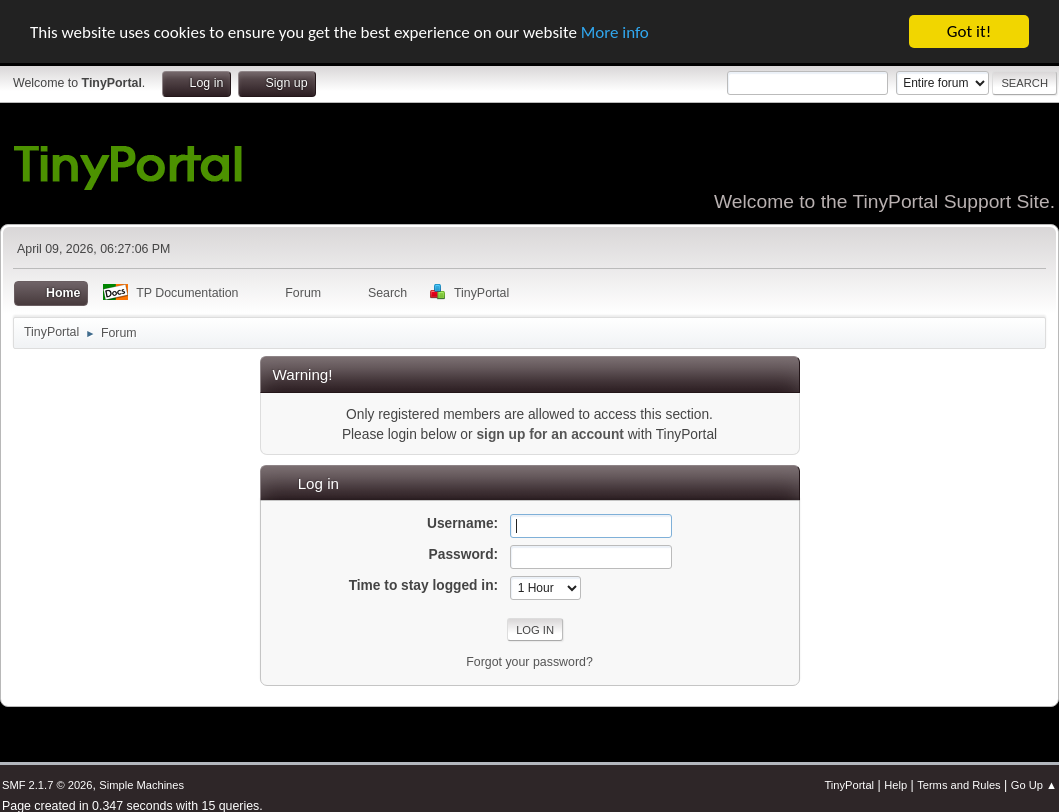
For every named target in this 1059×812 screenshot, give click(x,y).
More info (615, 31)
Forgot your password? (529, 662)
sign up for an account (549, 434)
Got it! (969, 31)
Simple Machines (141, 785)
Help (895, 785)
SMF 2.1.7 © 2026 (47, 785)
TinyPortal (849, 785)
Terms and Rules (958, 785)
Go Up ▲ (1034, 785)
